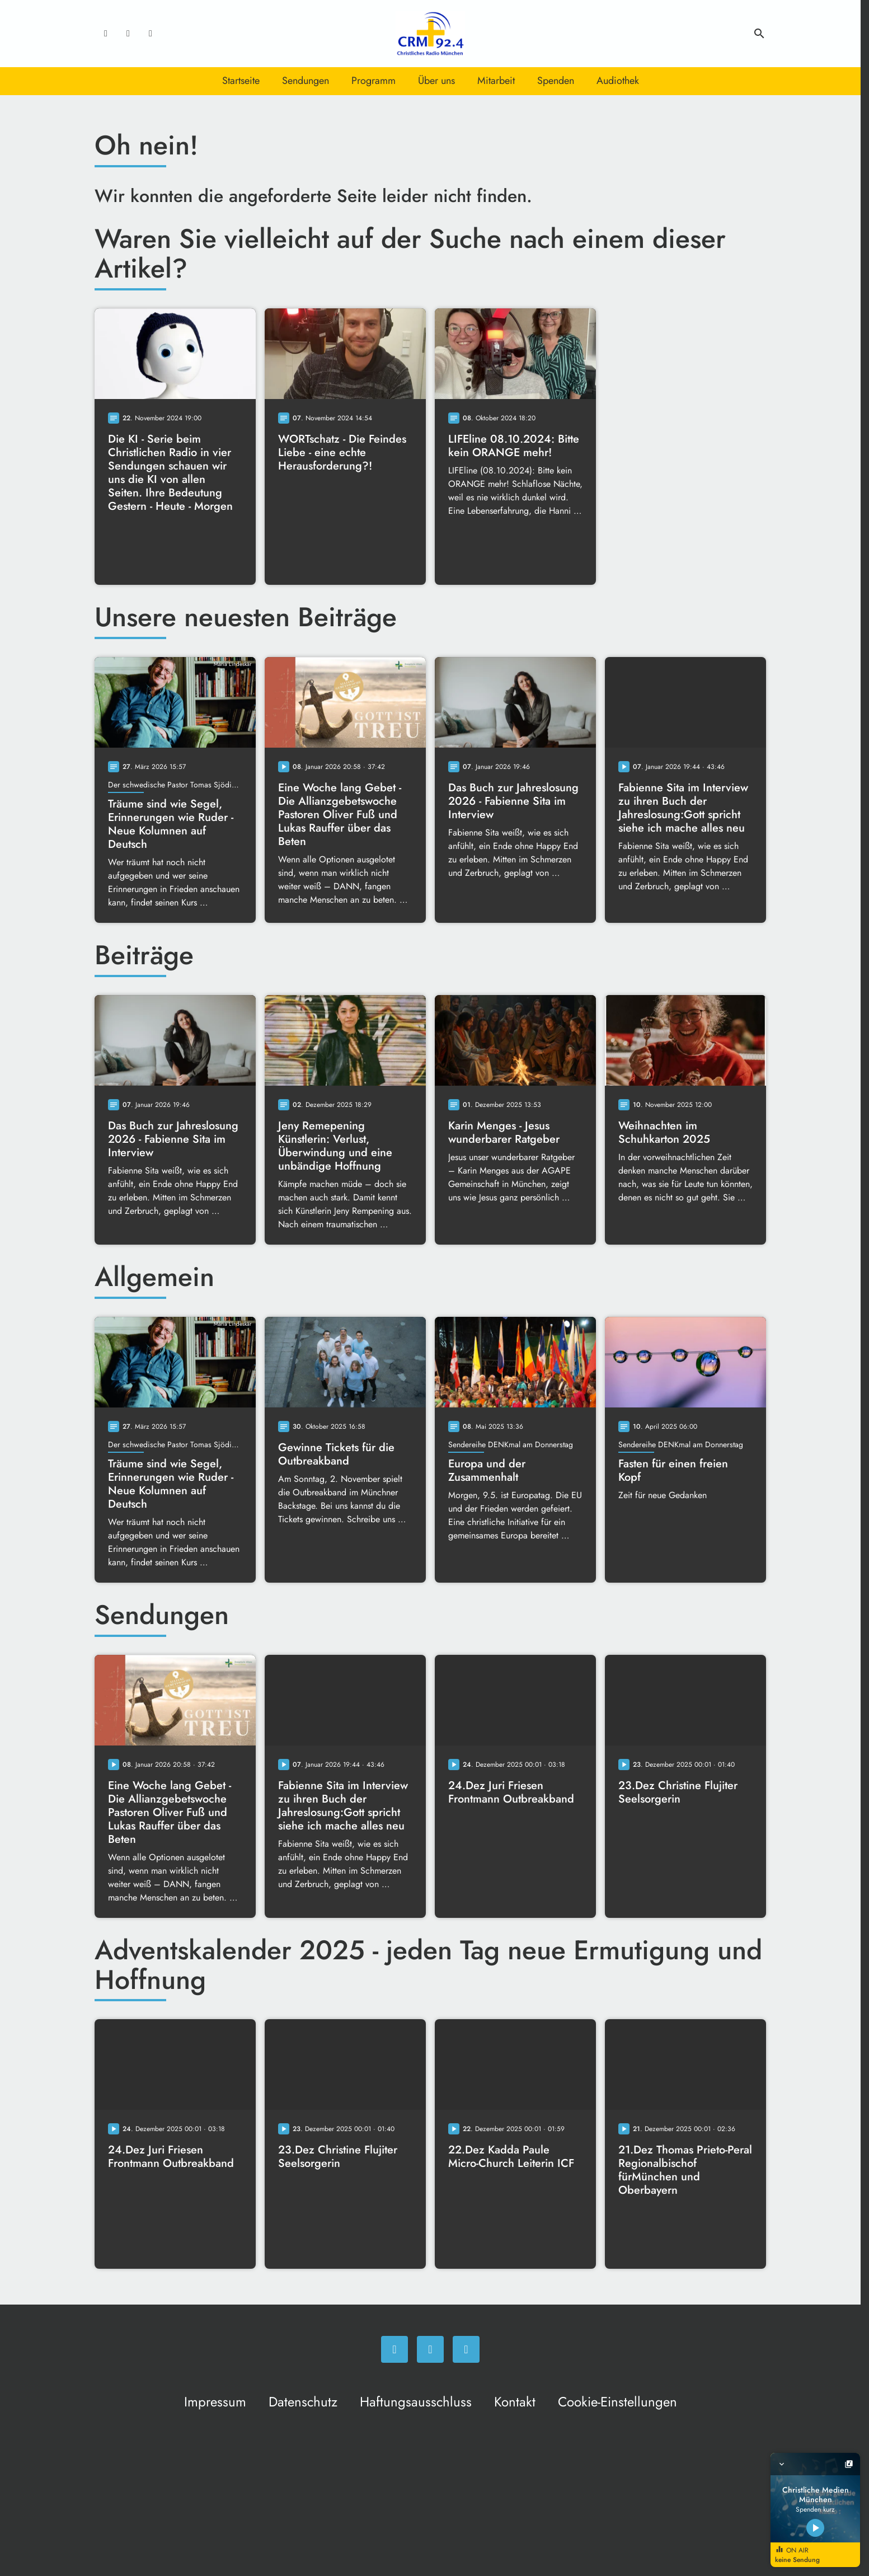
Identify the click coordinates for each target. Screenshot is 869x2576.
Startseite (241, 80)
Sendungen (305, 80)
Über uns (436, 80)
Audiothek (617, 80)
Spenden (555, 80)
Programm (373, 80)
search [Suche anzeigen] (759, 33)
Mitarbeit (496, 80)
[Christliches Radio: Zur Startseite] (430, 33)
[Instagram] (128, 33)
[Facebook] (106, 33)
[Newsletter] (150, 33)
